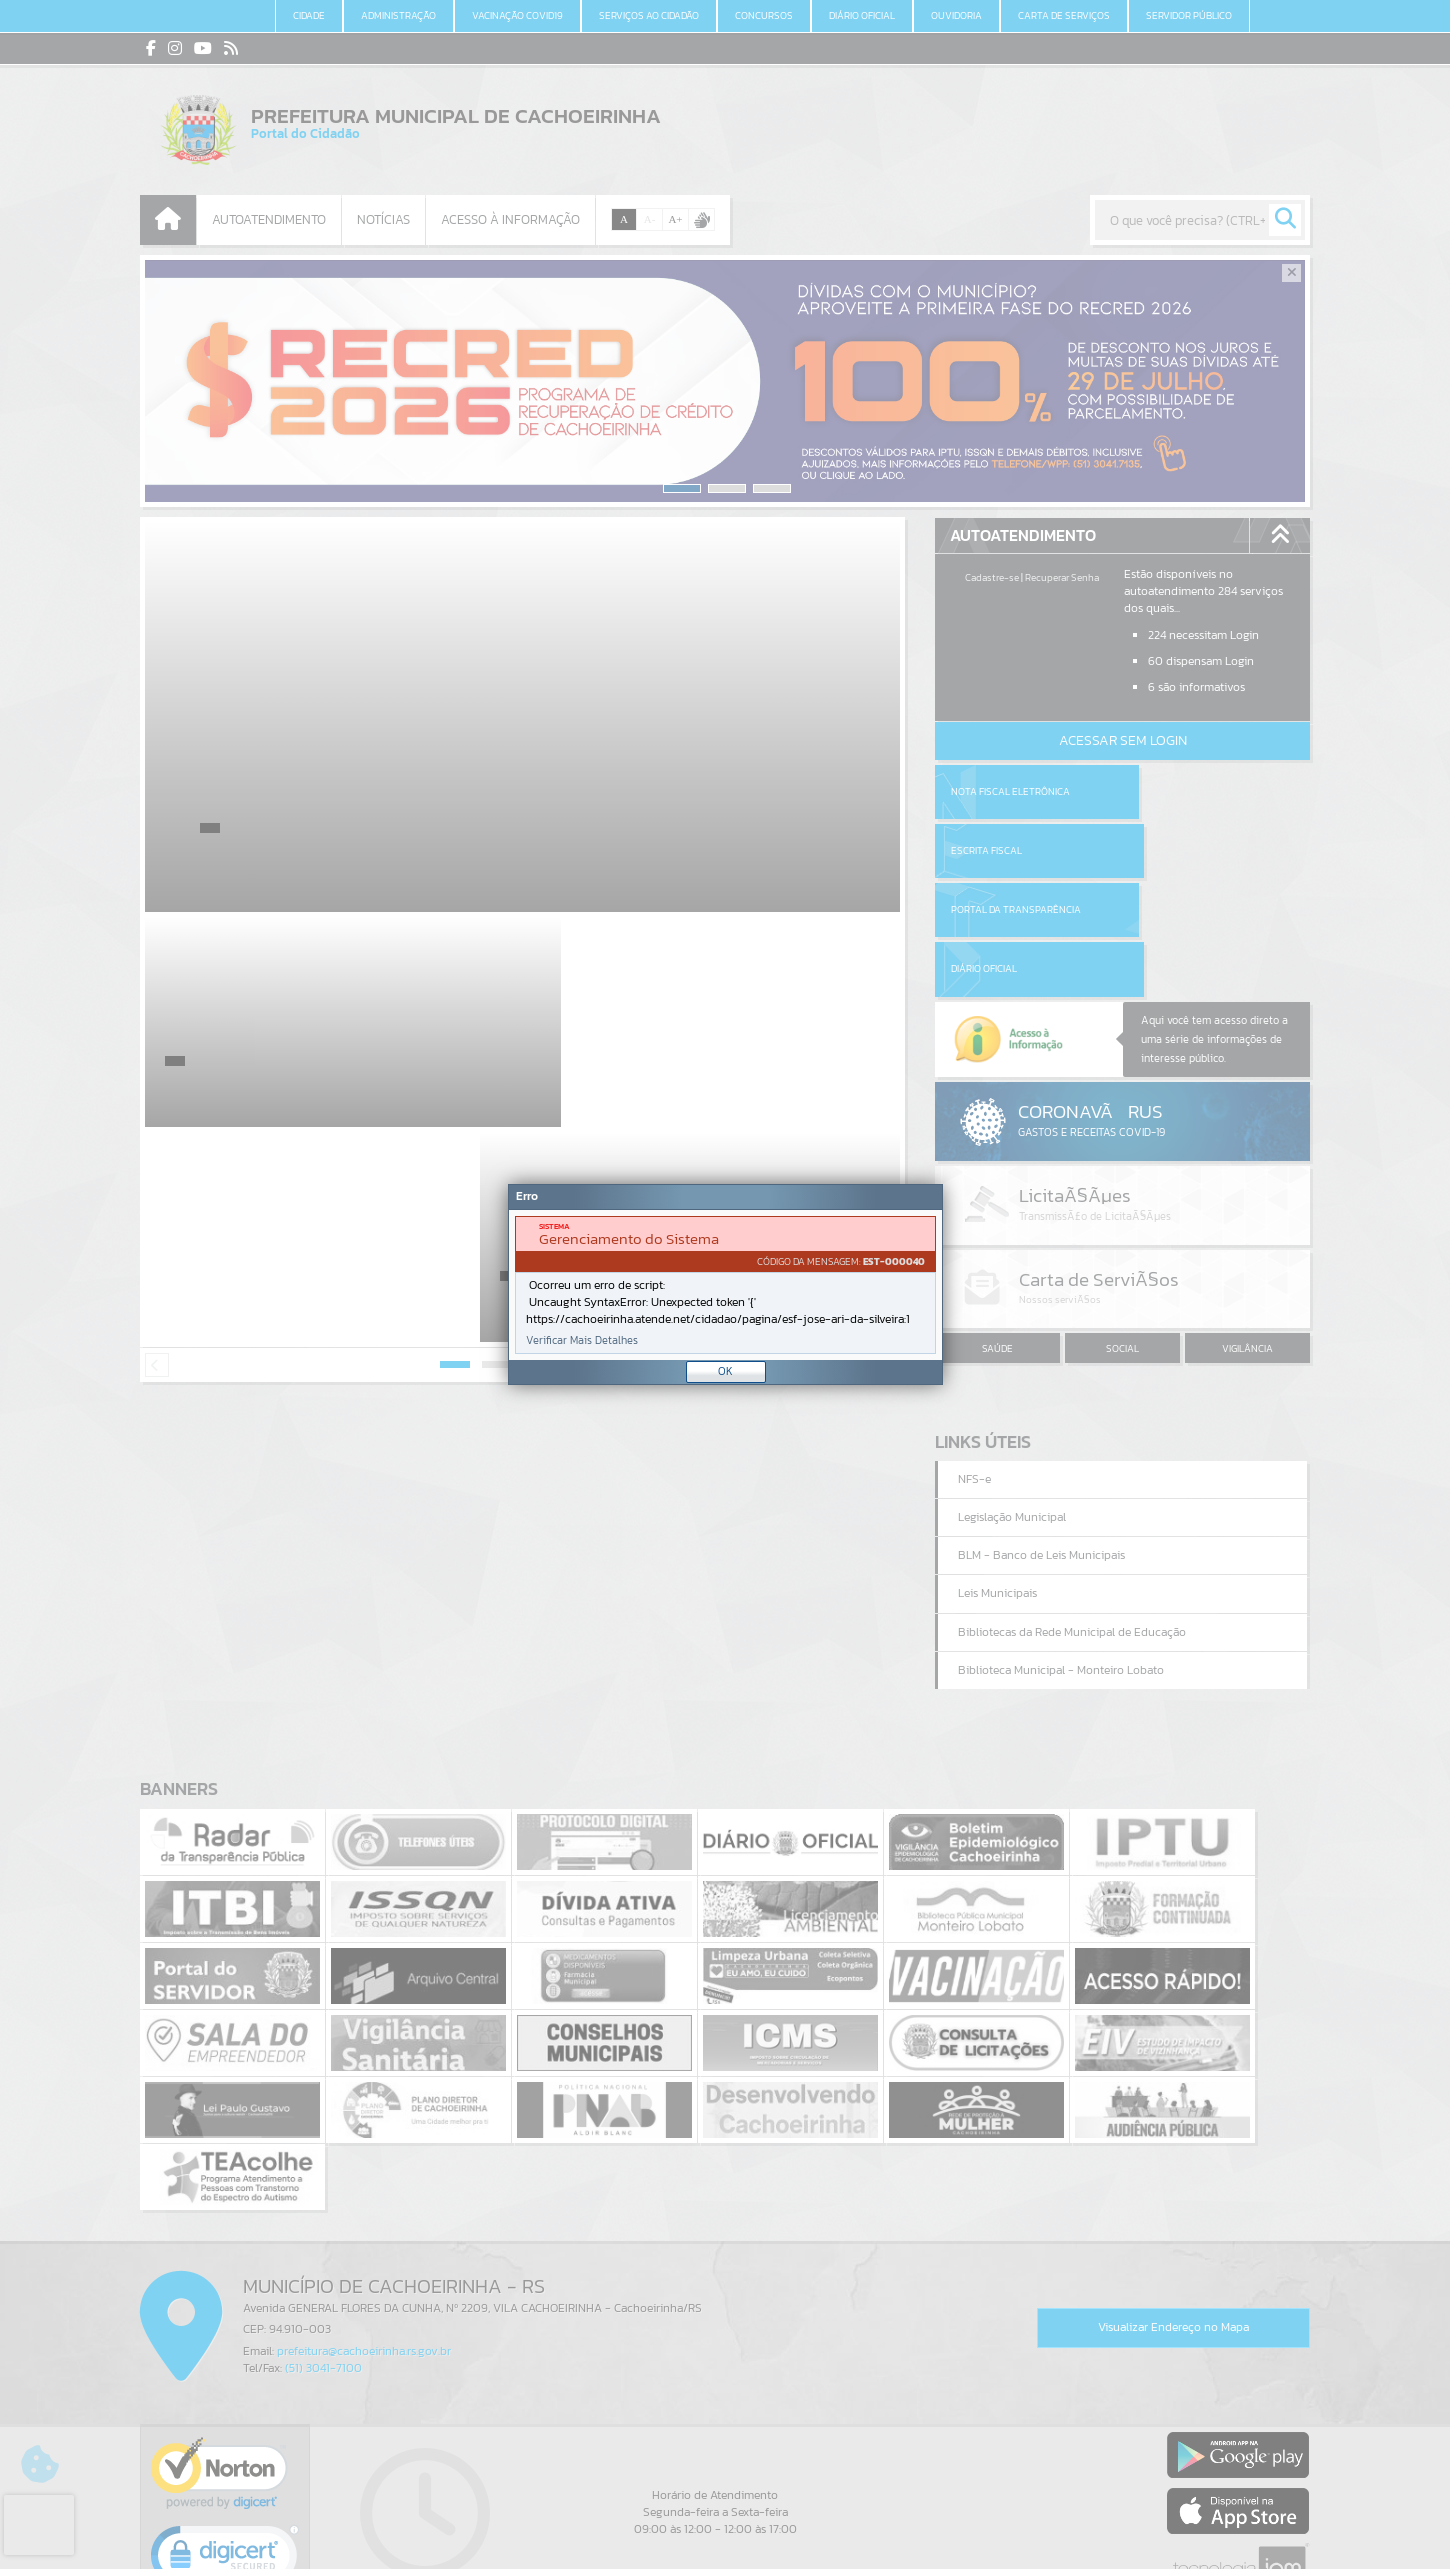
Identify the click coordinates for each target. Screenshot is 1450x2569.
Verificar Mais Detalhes (582, 1340)
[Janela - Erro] (725, 1284)
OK (725, 1371)
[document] (725, 1285)
